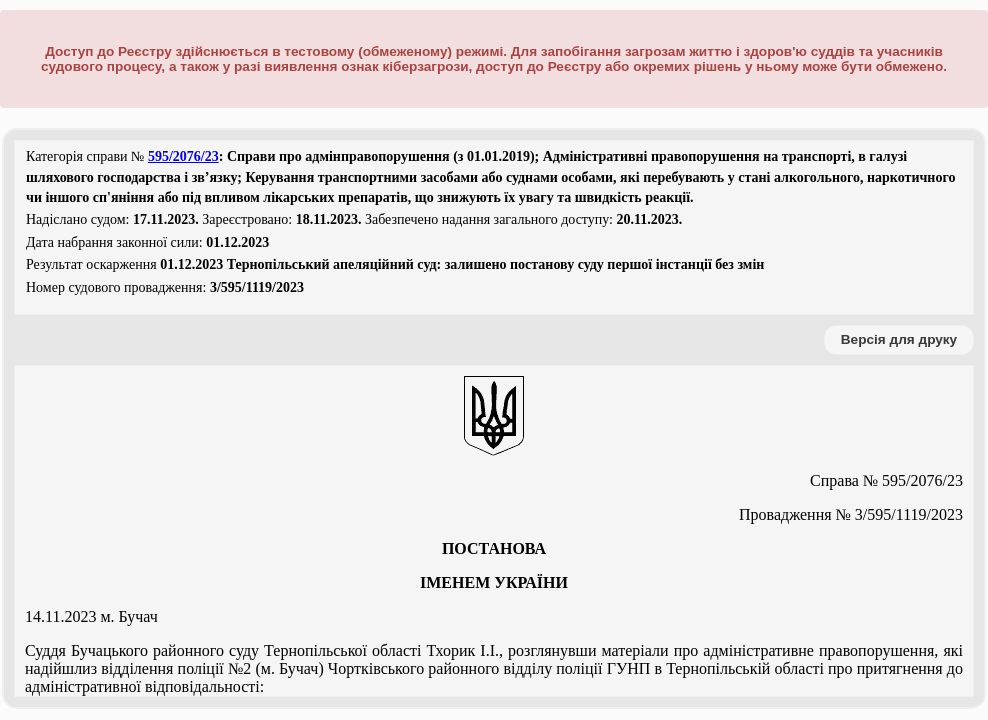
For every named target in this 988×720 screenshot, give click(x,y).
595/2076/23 (183, 156)
